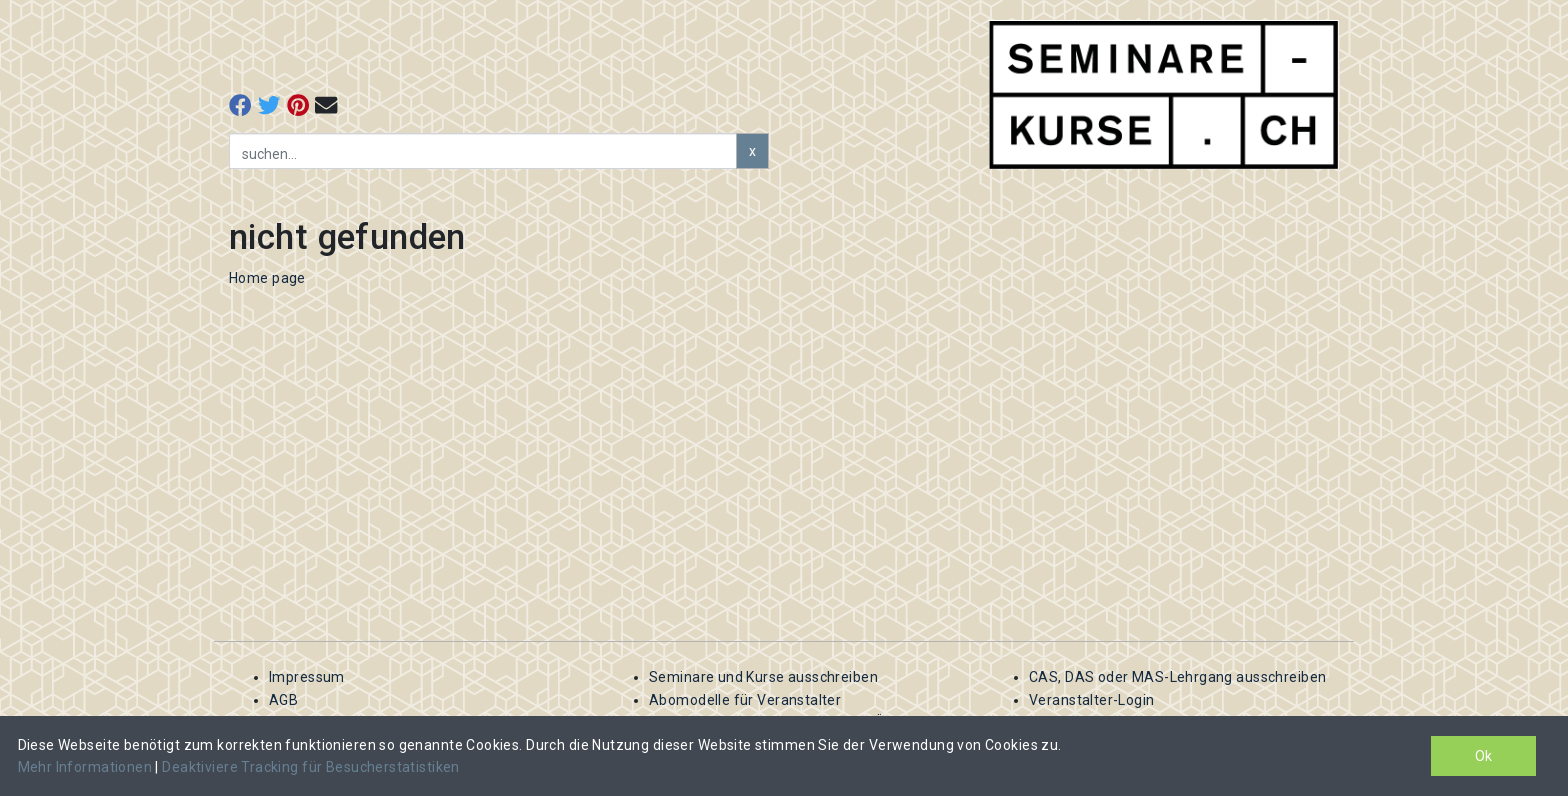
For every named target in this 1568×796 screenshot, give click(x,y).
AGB (283, 700)
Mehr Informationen (87, 767)
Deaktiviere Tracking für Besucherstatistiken (310, 767)
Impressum (307, 677)
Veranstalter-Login (1092, 700)
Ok (1483, 756)
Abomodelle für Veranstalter (745, 700)
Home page (267, 278)
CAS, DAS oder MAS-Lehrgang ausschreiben (1177, 677)
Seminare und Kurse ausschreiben (763, 677)
